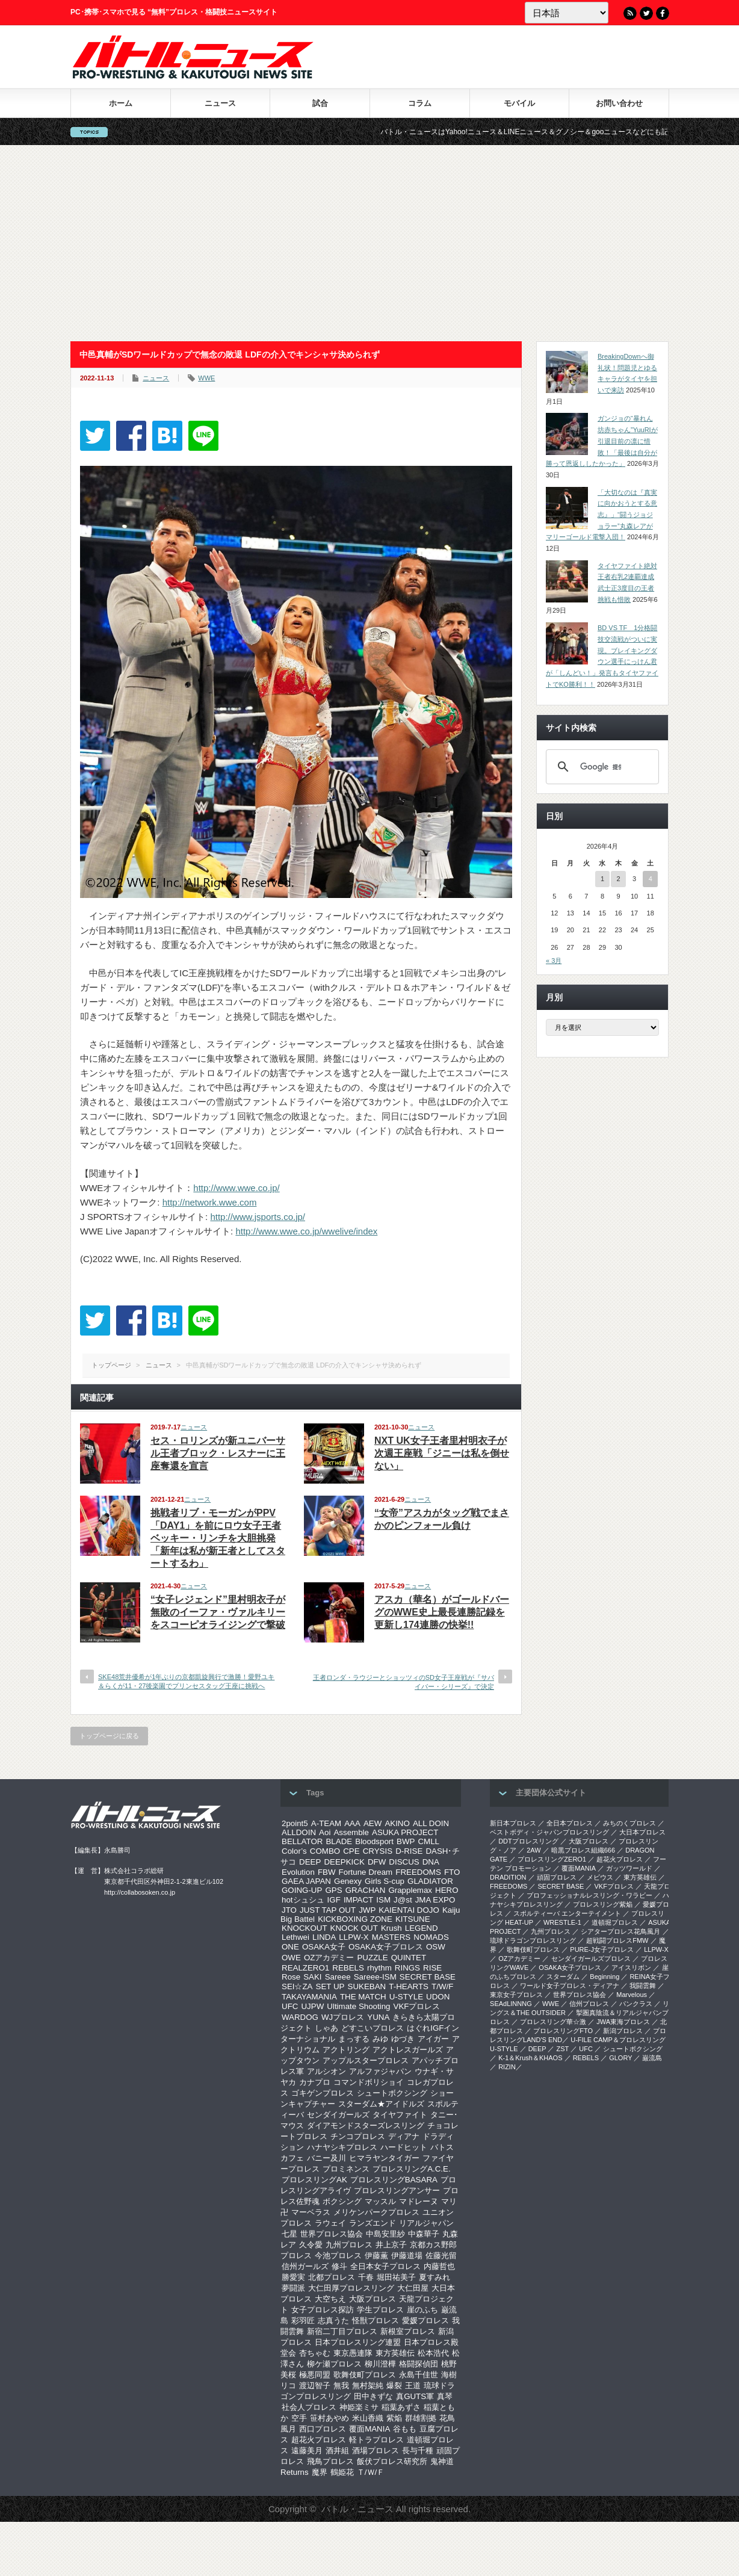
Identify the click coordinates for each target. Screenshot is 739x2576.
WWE (206, 378)
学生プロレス (380, 2309)
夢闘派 (293, 2288)
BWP (406, 1841)
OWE (291, 1957)
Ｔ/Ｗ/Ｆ (371, 2472)
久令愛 (311, 2244)
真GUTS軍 (415, 2396)
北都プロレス (331, 2277)
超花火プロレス (318, 2439)
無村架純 (367, 2385)
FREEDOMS (418, 1872)
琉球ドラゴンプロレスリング (533, 1940)
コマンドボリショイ (368, 2082)
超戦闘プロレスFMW (617, 1940)
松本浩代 (433, 2353)
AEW (372, 1823)
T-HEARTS (408, 1986)
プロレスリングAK (314, 2179)
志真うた (333, 2320)
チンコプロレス (357, 2136)
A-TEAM (326, 1823)
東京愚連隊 (353, 2353)
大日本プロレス (642, 1832)
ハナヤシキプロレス (342, 2147)
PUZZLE (372, 1957)
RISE (432, 1967)
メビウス (600, 1877)
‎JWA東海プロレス (623, 2021)
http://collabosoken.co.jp (139, 1892)
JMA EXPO (435, 1899)
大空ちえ (330, 2298)
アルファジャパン (380, 2071)
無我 (341, 2385)
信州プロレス (589, 2003)
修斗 (339, 2266)
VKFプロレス (417, 2006)
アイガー (433, 2038)
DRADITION (508, 1877)
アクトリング (346, 2049)
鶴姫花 (342, 2472)
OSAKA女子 (323, 1946)
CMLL (428, 1841)
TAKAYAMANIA (309, 1996)
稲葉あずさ (401, 2407)
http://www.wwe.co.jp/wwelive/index (306, 1231)
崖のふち (422, 2309)
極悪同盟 (314, 2374)
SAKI (312, 1976)
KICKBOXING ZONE (355, 1919)
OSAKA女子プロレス (385, 1946)
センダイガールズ (338, 2114)
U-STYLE (406, 1996)
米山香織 (367, 2418)
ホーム (120, 103)
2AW (533, 1850)
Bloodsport (374, 1841)
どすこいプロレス (372, 2028)
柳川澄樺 (380, 2363)
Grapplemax (410, 1890)
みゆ (380, 2038)
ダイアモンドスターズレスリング (365, 2125)
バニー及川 (326, 2158)
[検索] (600, 767)
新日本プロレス (513, 1823)
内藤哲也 (439, 2266)
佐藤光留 (441, 2255)
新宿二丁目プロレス (342, 2331)
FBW (327, 1872)
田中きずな (373, 2396)
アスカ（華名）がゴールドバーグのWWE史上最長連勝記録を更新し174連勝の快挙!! (441, 1612)
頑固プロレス (557, 1877)
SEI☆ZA (297, 1986)
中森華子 (423, 2233)
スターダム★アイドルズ (381, 2103)
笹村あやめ (329, 2418)
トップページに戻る (109, 1735)
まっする (354, 2038)
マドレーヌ (418, 2201)
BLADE (339, 1841)
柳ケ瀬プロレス (334, 2363)
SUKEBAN (367, 1986)
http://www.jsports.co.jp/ (257, 1217)
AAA (352, 1823)
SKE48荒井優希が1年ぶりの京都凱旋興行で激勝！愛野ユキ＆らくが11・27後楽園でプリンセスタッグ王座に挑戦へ (186, 1681)
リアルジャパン (426, 2223)
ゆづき (403, 2038)
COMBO (325, 1851)
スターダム (563, 1976)
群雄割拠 (420, 2418)
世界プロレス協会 (331, 2233)
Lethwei (295, 1937)
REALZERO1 (305, 1967)
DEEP (310, 1861)
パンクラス (635, 2003)
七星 (289, 2233)
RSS (630, 13)
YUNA (378, 2017)
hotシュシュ (303, 1899)
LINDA (324, 1937)
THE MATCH (363, 1996)
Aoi (324, 1832)
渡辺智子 (314, 2385)
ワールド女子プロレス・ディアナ (569, 1985)
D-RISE (408, 1851)
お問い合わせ (619, 103)
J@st (403, 1899)
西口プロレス (322, 2428)
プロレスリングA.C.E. (412, 2168)
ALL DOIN (431, 1823)
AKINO (397, 1823)
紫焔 (394, 2418)
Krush (391, 1928)
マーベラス (310, 2212)
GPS (333, 1890)
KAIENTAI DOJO (409, 1910)
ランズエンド (372, 2223)
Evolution (298, 1872)
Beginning (604, 1976)
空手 (299, 2418)
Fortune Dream (366, 1872)
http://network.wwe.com (209, 1202)
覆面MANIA (369, 2428)
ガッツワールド (629, 1868)
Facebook (662, 13)
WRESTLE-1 (562, 1922)
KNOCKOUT (304, 1928)
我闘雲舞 (642, 1985)
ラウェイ (330, 2223)
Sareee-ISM (375, 1976)
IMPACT (358, 1899)
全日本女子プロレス (385, 2266)
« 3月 (553, 960)
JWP (367, 1910)
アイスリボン (631, 1967)
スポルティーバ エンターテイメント (567, 1913)
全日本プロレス (569, 1823)
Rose (291, 1976)
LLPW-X (353, 1937)
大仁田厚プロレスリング (351, 2288)
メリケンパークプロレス (376, 2212)
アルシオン (326, 2071)
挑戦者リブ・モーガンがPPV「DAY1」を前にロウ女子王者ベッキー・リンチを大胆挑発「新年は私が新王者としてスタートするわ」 (217, 1538)
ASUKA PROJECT (405, 1832)
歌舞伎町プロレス (364, 2374)
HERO (447, 1890)
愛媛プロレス (425, 2320)
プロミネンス (346, 2168)
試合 (320, 103)
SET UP (330, 1986)
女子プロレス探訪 (322, 2309)
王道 (413, 2385)
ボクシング (342, 2201)
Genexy (348, 1881)
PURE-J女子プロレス (602, 1949)
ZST (563, 2048)
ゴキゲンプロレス (322, 2093)
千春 (366, 2277)
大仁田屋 (412, 2288)
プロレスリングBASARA (394, 2179)
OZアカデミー (329, 1957)
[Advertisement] (369, 243)
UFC (290, 2006)
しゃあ (326, 2028)
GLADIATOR (430, 1881)
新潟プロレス (623, 2030)
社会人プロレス (309, 2407)
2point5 (295, 1823)
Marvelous (631, 1994)
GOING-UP (302, 1890)
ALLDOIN (299, 1832)
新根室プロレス (407, 2331)
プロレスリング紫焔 (602, 1904)
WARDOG (300, 2017)
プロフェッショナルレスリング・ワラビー (589, 1895)
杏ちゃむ (314, 2353)
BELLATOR (302, 1841)
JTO (289, 1910)
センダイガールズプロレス (591, 1958)
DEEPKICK (344, 1861)
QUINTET (409, 1957)
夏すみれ (434, 2277)
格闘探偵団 (418, 2363)
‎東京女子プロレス (516, 1994)
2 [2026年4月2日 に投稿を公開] (618, 878)
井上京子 (391, 2244)
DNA (430, 1861)
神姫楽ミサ (359, 2407)
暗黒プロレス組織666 (583, 1850)
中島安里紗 (385, 2233)
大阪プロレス (372, 2298)
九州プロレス (349, 2244)
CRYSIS (377, 1851)
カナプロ (314, 2082)
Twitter (646, 13)
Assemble (351, 1832)
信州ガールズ (305, 2266)
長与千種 (417, 2450)
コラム (419, 103)
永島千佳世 (418, 2374)
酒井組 (337, 2450)
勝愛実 (293, 2277)
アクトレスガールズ (408, 2049)
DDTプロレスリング (528, 1841)
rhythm (379, 1967)
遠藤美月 (307, 2450)
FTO (452, 1872)
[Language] (566, 12)
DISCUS (404, 1861)
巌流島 (652, 2057)
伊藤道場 (406, 2255)
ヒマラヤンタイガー (384, 2158)
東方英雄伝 (395, 2353)
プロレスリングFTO (563, 2030)
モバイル (519, 103)
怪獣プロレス (375, 2320)
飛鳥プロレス (330, 2461)
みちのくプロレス (629, 1823)
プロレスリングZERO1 (552, 1859)
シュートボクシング (392, 2093)
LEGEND (421, 1928)
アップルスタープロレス (366, 2060)
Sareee (338, 1976)
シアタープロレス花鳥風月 (620, 1931)
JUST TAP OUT (328, 1910)
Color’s (294, 1851)
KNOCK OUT (354, 1928)
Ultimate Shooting (358, 2006)
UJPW (312, 2006)
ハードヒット (403, 2147)
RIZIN (507, 2066)
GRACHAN (365, 1890)
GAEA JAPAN (306, 1881)
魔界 (319, 2472)
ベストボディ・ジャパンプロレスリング (549, 1832)
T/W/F (442, 1986)
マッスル (380, 2201)
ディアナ (403, 2136)
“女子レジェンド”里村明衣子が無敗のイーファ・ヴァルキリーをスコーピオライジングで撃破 (217, 1612)
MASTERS (391, 1937)
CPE (351, 1851)
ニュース (220, 103)
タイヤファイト (400, 2114)
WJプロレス (342, 2017)
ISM (383, 1899)
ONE (290, 1946)
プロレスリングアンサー (397, 2190)
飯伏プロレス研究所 (392, 2461)
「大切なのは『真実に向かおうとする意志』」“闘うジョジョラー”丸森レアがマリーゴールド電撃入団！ (601, 515)
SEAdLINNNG (511, 2003)
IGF (334, 1899)
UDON (438, 1996)
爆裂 (394, 2385)
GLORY (620, 2057)
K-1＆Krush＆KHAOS (530, 2057)
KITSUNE (412, 1919)
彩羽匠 (303, 2320)
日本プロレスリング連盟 (358, 2342)
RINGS (407, 1967)
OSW (435, 1946)
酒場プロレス (375, 2450)
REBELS (348, 1967)
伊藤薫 (376, 2255)
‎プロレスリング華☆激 (553, 2021)
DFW (377, 1861)
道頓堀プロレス (615, 1922)
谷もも (404, 2428)
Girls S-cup (384, 1881)
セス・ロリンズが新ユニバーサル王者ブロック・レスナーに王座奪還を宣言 (217, 1453)
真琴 (445, 2396)
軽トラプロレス (376, 2439)
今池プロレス (338, 2255)
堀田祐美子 (396, 2277)
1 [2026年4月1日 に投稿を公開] (602, 878)
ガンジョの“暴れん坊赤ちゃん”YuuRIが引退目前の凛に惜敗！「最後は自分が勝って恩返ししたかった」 (602, 441)
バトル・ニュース (357, 2509)
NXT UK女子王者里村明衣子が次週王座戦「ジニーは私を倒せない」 (441, 1453)
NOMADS (431, 1937)
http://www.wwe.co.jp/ (236, 1188)
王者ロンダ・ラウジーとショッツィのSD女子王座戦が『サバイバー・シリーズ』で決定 (403, 1682)
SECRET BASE (428, 1976)
